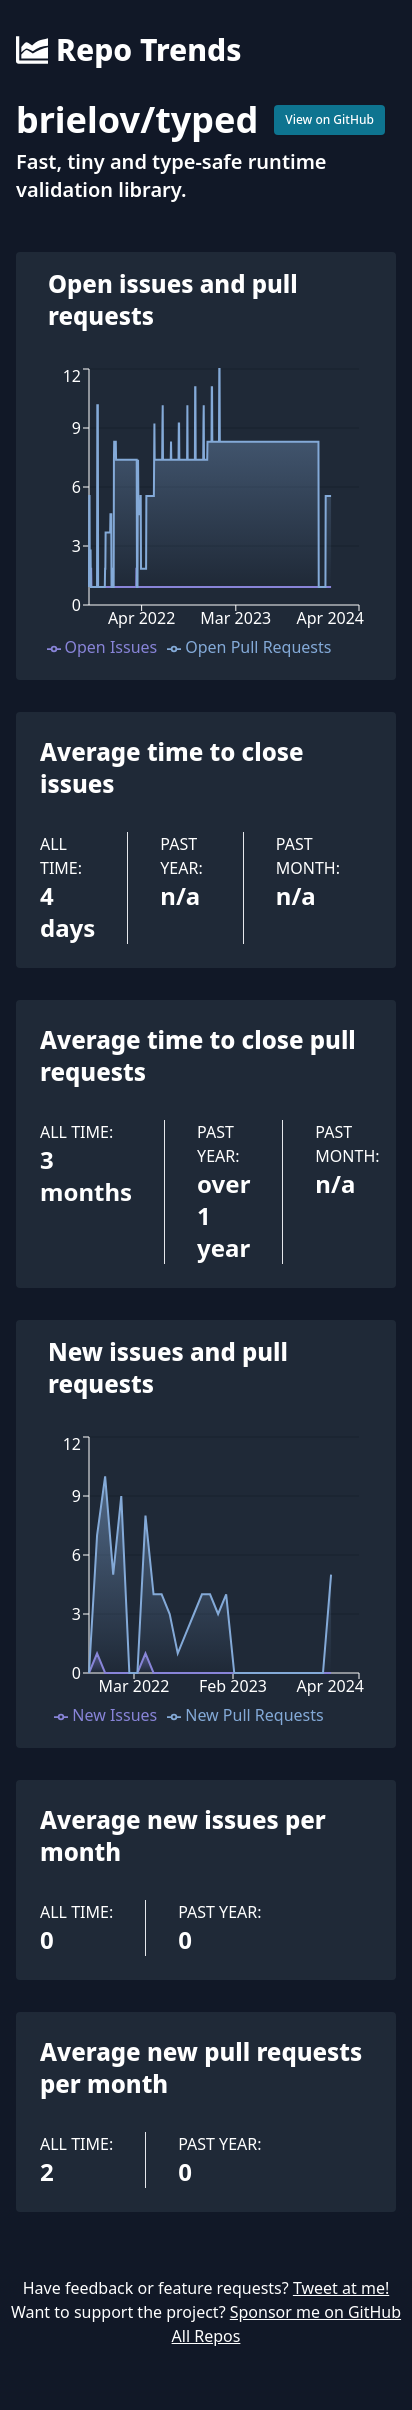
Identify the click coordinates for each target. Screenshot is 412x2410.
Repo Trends (128, 50)
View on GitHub (329, 119)
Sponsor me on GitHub (315, 2312)
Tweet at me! (341, 2288)
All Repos (206, 2336)
